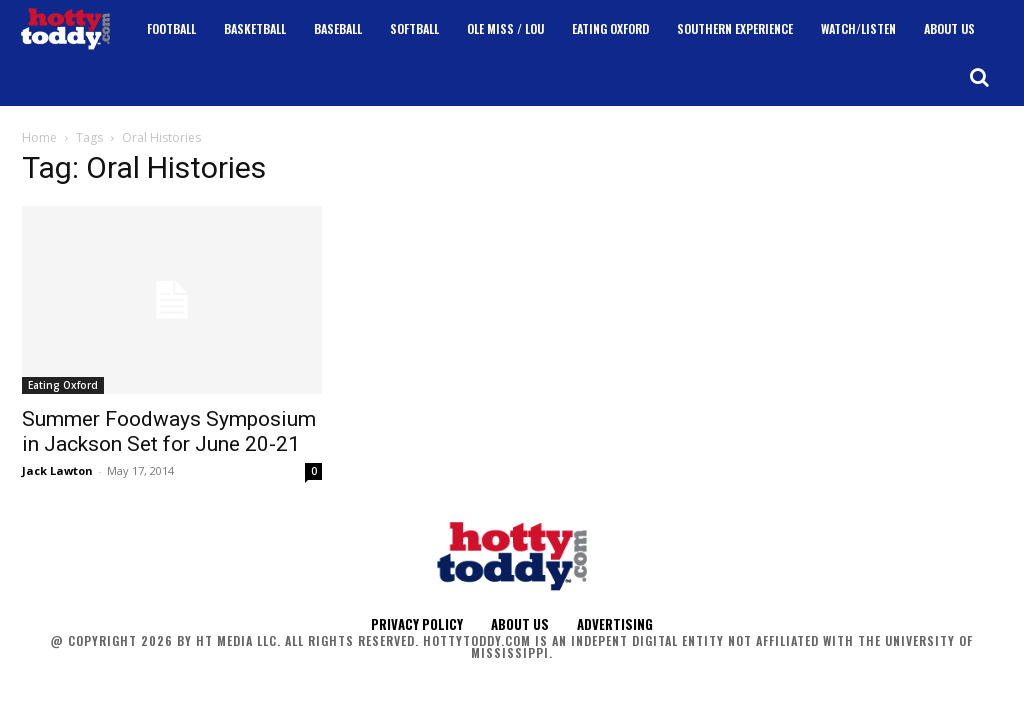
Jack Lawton (57, 470)
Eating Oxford (63, 385)
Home (39, 137)
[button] (979, 77)
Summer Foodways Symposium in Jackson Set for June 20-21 (169, 431)
